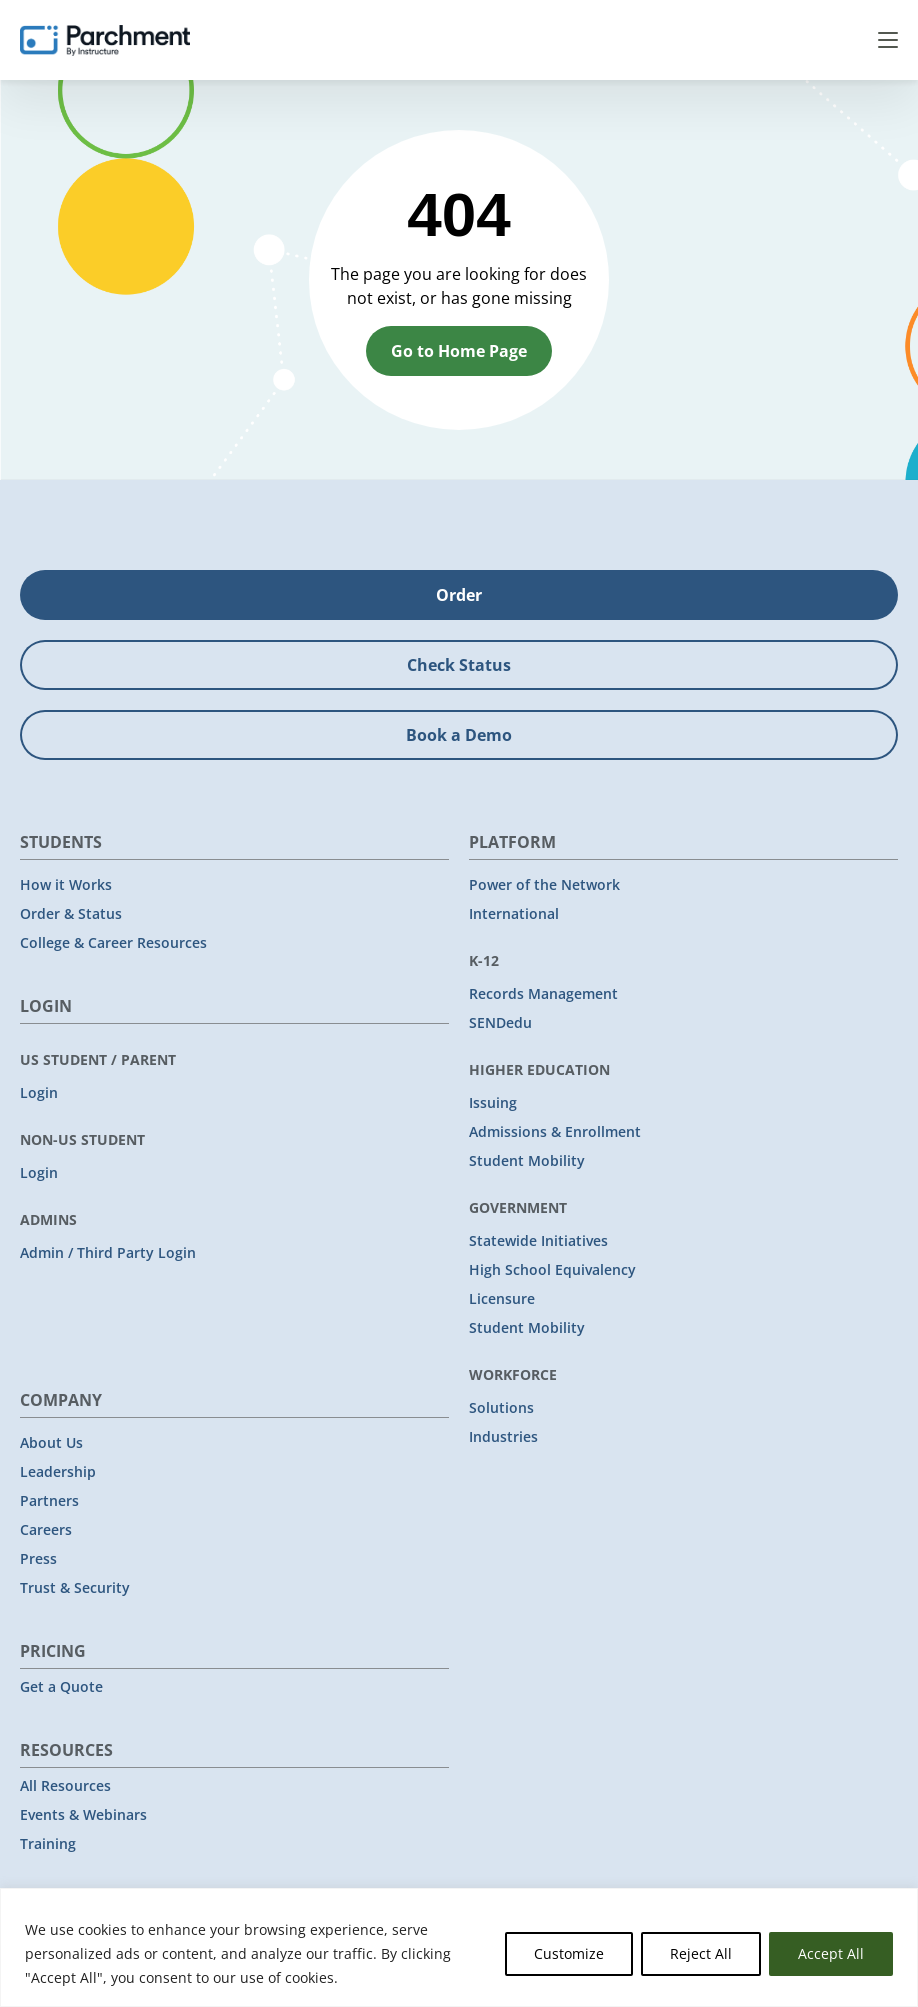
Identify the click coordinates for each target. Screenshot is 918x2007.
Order (459, 595)
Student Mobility (527, 1160)
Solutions (501, 1407)
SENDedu (500, 1022)
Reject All (701, 1953)
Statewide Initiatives (538, 1240)
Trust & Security (75, 1587)
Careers (46, 1529)
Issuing (493, 1102)
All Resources (65, 1785)
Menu (888, 40)
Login (39, 1092)
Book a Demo (459, 735)
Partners (49, 1500)
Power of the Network (544, 884)
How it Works (66, 884)
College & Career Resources (113, 942)
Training (48, 1843)
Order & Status (71, 913)
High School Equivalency (552, 1269)
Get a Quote (61, 1686)
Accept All (831, 1953)
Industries (503, 1436)
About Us (51, 1442)
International (514, 913)
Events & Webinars (83, 1814)
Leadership (58, 1471)
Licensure (502, 1298)
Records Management (543, 993)
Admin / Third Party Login (108, 1252)
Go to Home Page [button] (459, 351)
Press (38, 1558)
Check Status (459, 665)
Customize (569, 1953)
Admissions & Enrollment (555, 1131)
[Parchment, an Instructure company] (105, 40)
